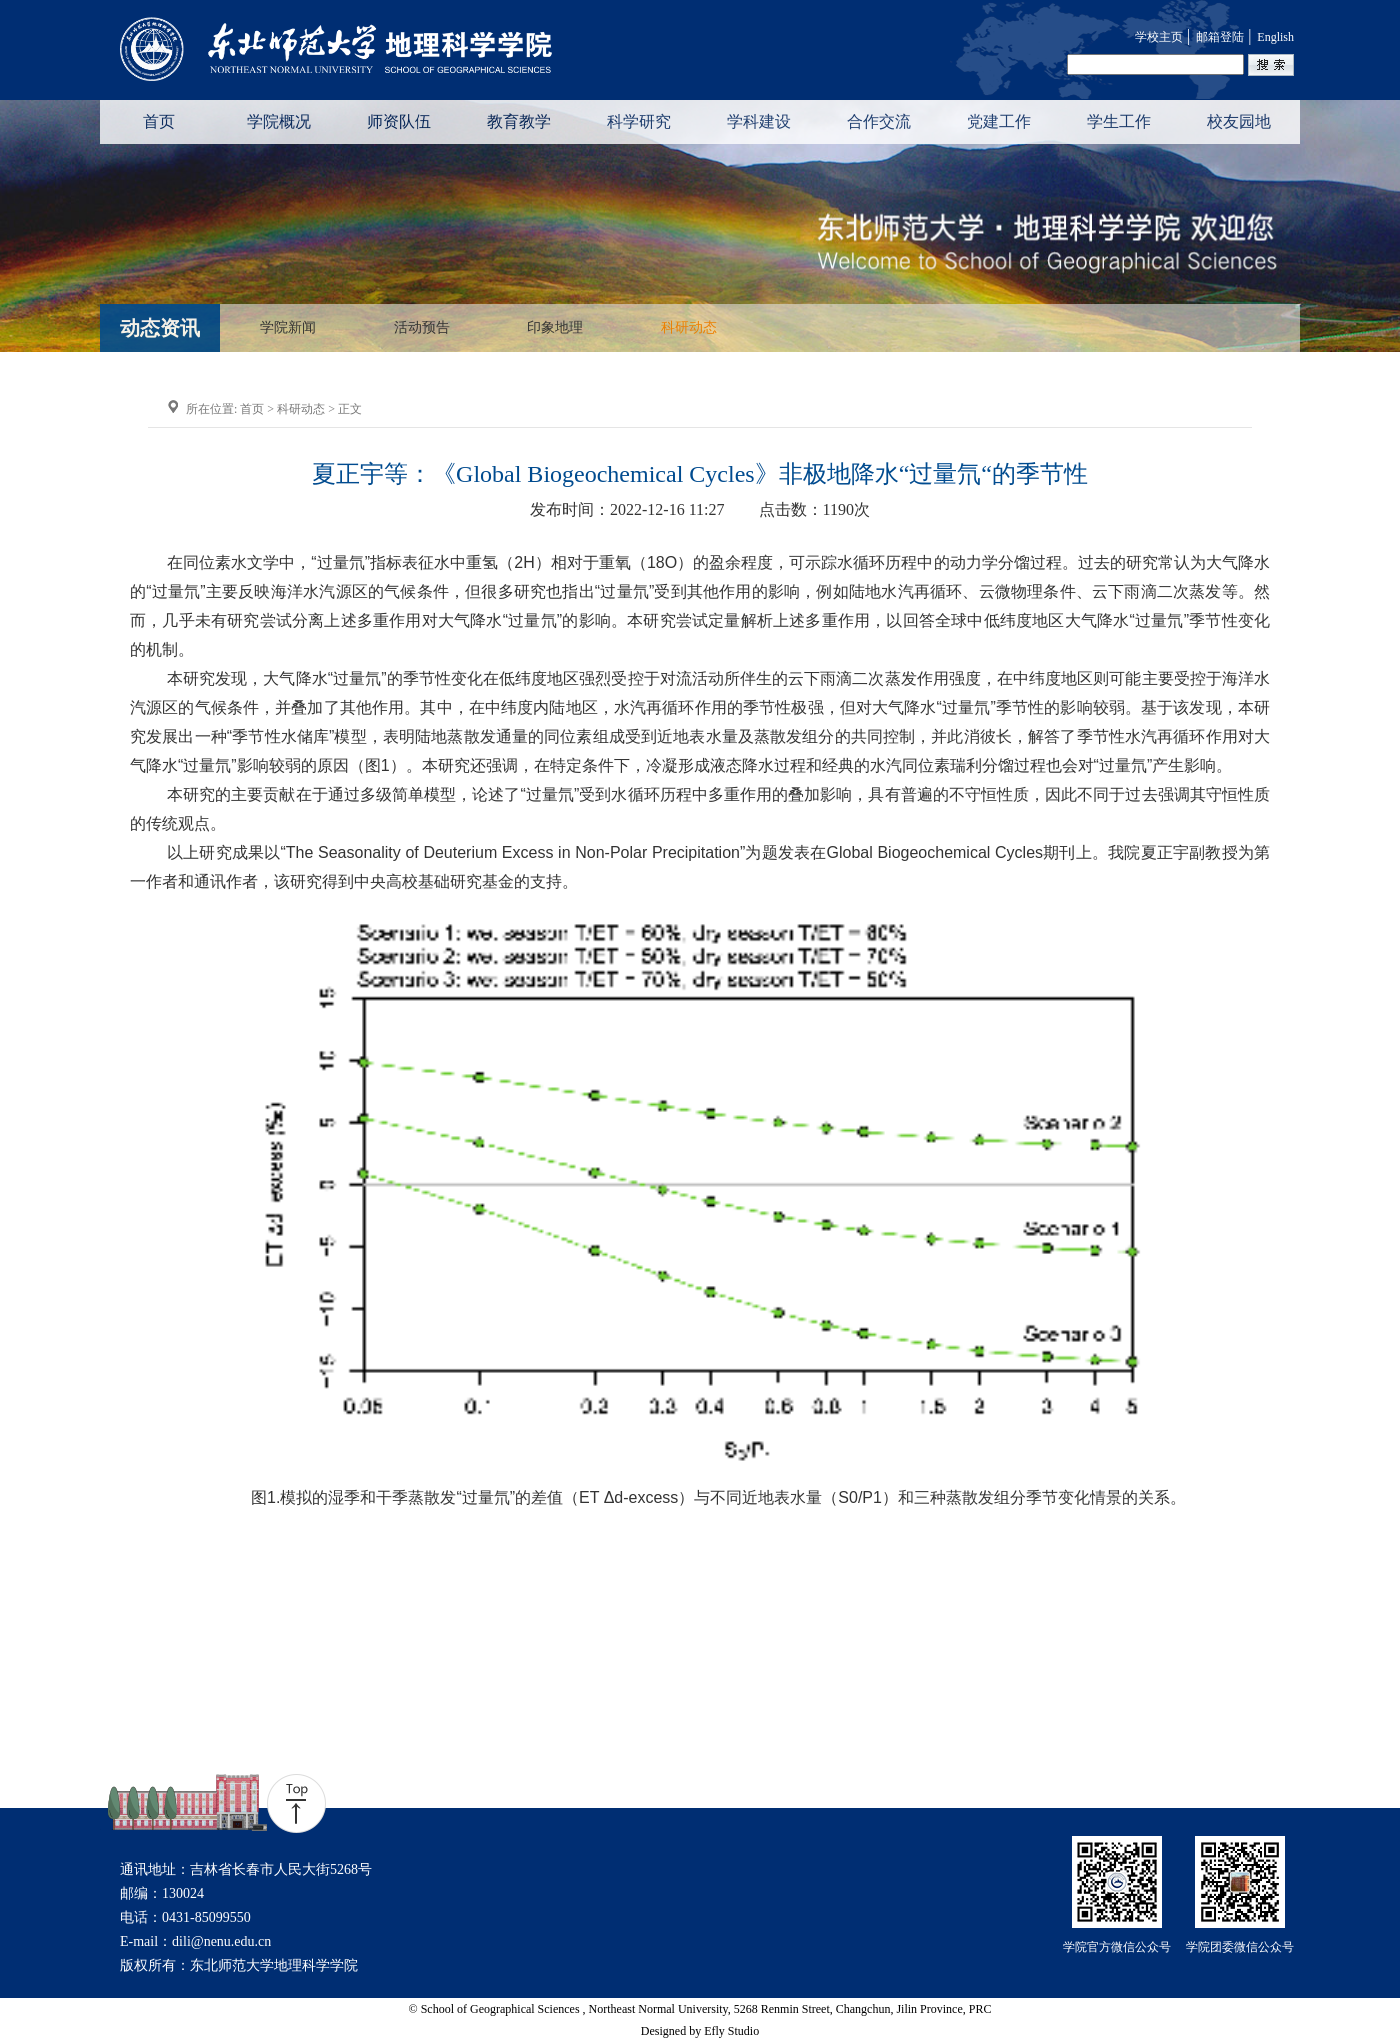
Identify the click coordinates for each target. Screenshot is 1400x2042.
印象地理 (555, 328)
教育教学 (519, 121)
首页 (159, 121)
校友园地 (1239, 121)
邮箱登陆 (1220, 37)
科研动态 (689, 328)
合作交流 (879, 121)
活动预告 (422, 328)
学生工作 (1119, 121)
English (1275, 37)
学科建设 (759, 121)
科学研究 (639, 121)
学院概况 (279, 121)
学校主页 (1159, 37)
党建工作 (999, 121)
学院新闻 (288, 328)
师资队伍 (399, 121)
